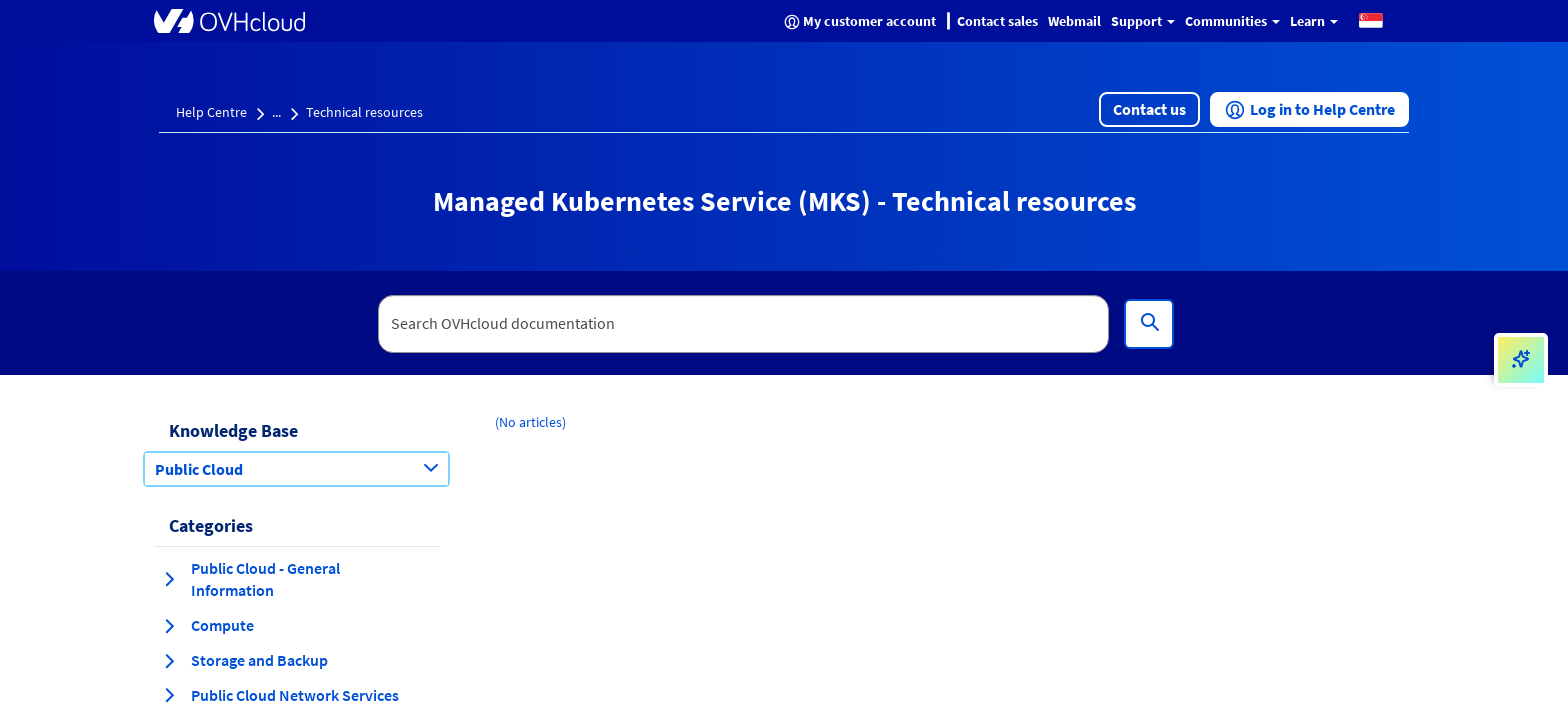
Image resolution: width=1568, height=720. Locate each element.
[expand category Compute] (169, 626)
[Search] (1149, 324)
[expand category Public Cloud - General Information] (169, 579)
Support (1143, 21)
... (276, 112)
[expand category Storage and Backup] (169, 661)
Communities (1232, 21)
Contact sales (997, 21)
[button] (1371, 19)
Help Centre (211, 112)
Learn (1314, 21)
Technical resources (364, 112)
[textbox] (744, 324)
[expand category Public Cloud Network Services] (169, 695)
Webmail (1074, 21)
